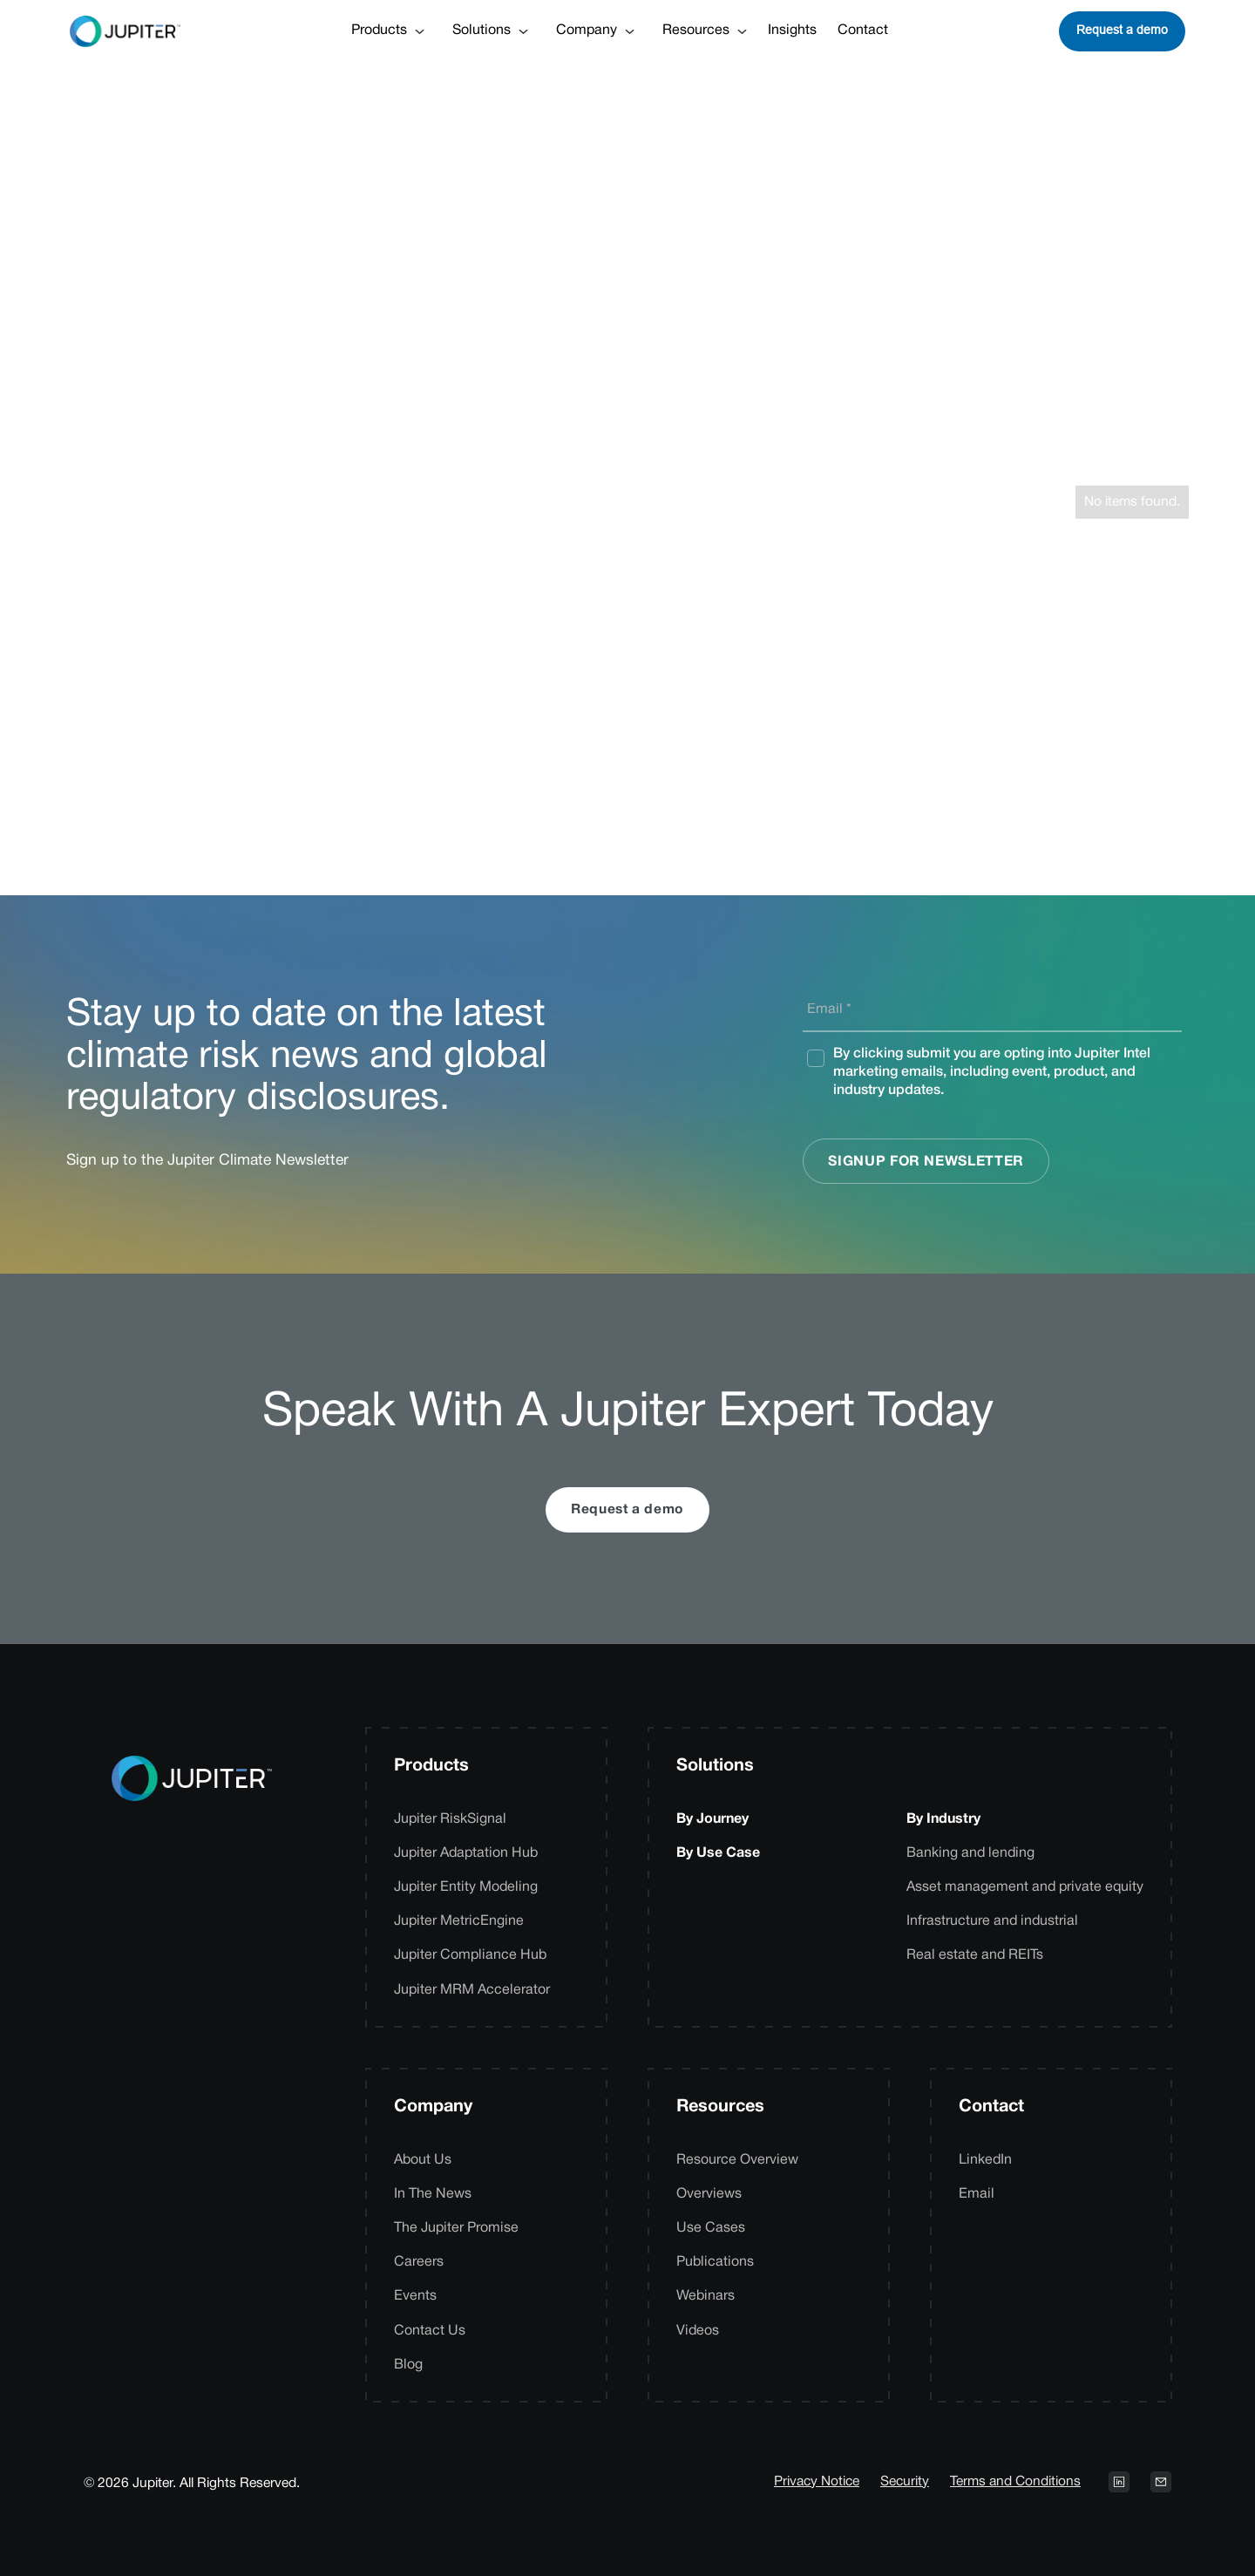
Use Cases (710, 2228)
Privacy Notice (816, 2482)
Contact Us (429, 2331)
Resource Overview (737, 2160)
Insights (792, 30)
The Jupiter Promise (456, 2228)
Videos (697, 2331)
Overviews (709, 2194)
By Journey (712, 1819)
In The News (432, 2194)
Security (904, 2482)
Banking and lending (970, 1853)
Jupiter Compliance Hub (470, 1955)
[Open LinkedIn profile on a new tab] (1119, 2481)
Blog (408, 2365)
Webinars (705, 2296)
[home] (125, 31)
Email (976, 2194)
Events (415, 2296)
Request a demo (1122, 30)
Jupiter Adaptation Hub (466, 1853)
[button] (387, 31)
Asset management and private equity (1024, 1887)
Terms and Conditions (1015, 2482)
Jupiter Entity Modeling (466, 1887)
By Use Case (718, 1853)
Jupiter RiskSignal (450, 1819)
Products (431, 1766)
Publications (715, 2262)
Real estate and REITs (974, 1955)
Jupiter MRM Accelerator (472, 1990)
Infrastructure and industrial (992, 1921)
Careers (419, 2262)
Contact (863, 30)
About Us (422, 2160)
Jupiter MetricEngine (459, 1921)
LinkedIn (985, 2160)
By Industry (943, 1819)
